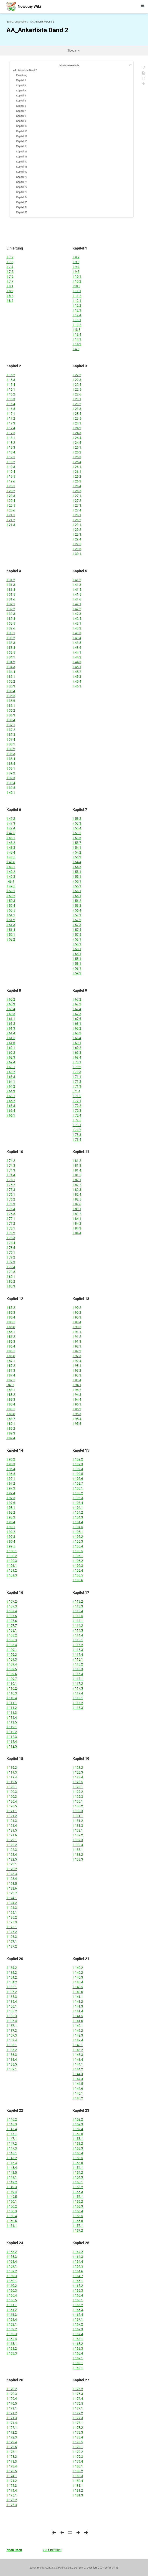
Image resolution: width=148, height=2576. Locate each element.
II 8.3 (9, 296)
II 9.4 (75, 267)
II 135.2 (11, 1992)
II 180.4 (77, 2481)
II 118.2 (77, 1703)
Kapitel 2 (21, 85)
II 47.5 (10, 833)
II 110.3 (11, 1693)
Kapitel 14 (21, 146)
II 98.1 (10, 1508)
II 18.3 (10, 447)
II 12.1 (76, 301)
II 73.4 (76, 1140)
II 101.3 (11, 1575)
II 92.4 (76, 1361)
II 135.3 (11, 1997)
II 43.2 (76, 628)
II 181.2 (77, 2490)
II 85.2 (10, 1308)
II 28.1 (76, 515)
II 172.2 (11, 2432)
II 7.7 (9, 281)
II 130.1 (77, 1801)
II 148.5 (11, 2172)
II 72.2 (76, 1106)
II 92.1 (76, 1346)
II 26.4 (76, 486)
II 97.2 (10, 1483)
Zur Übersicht (52, 2550)
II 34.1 (10, 657)
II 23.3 (76, 409)
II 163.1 (11, 2344)
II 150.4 (11, 2216)
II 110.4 (11, 1698)
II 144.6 (77, 2089)
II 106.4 (77, 1570)
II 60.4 (10, 1009)
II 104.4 (77, 1522)
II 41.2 (76, 580)
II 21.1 (10, 515)
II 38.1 (10, 744)
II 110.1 (11, 1684)
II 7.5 (9, 272)
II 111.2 (11, 1708)
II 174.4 (11, 2490)
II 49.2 (10, 872)
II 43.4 (76, 638)
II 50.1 (10, 891)
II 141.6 (77, 2021)
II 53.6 (76, 838)
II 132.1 (77, 1830)
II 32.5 (10, 623)
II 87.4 (10, 1375)
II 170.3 (11, 2394)
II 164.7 (77, 2276)
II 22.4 (76, 385)
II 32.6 (10, 628)
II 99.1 (10, 1527)
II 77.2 (10, 1223)
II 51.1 (10, 915)
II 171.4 (11, 2423)
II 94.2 (76, 1390)
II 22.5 (76, 389)
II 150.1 (11, 2201)
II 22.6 (76, 394)
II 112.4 (11, 1742)
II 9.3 (75, 262)
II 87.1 (10, 1361)
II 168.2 (77, 2344)
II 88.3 (10, 1399)
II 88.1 (10, 1390)
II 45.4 (76, 681)
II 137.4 (11, 2040)
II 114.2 (77, 1626)
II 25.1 (76, 447)
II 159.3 (11, 2276)
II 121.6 (11, 1835)
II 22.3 (76, 380)
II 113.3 (77, 1606)
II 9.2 (75, 257)
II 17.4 (10, 428)
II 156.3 (77, 2206)
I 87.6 (10, 1385)
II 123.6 (11, 1888)
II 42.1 (76, 604)
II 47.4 (10, 828)
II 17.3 (10, 423)
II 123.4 (11, 1879)
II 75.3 (10, 1190)
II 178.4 (77, 2437)
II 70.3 (76, 1072)
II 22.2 (76, 375)
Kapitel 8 (21, 115)
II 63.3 (10, 1077)
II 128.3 (77, 1772)
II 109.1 (11, 1650)
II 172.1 (11, 2428)
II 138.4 (11, 2060)
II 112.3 (11, 1737)
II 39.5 (10, 788)
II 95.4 (76, 1419)
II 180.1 (77, 2466)
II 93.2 (76, 1370)
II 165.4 (77, 2295)
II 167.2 (77, 2324)
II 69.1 (76, 1043)
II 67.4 (76, 1009)
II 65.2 (10, 1101)
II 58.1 (76, 939)
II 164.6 (77, 2271)
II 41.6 (76, 599)
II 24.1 (76, 423)
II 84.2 (76, 1223)
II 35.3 (10, 686)
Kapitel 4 (21, 95)
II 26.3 (76, 481)
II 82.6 (76, 1204)
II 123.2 (11, 1869)
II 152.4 (77, 2129)
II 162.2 (11, 2329)
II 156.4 (77, 2211)
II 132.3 (77, 1840)
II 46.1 (76, 686)
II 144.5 (77, 2084)
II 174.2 (11, 2481)
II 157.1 (77, 2226)
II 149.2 (11, 2182)
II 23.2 (76, 404)
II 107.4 (11, 1611)
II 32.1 (10, 604)
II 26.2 (76, 476)
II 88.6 (10, 1414)
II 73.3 (76, 1135)
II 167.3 (77, 2329)
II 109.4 (11, 1664)
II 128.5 (77, 1782)
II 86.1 (10, 1332)
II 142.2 (77, 2031)
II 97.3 (10, 1488)
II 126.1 (11, 1927)
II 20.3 (10, 496)
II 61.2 (10, 1024)
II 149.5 (11, 2197)
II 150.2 (11, 2206)
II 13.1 (76, 320)
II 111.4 (11, 1717)
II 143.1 (77, 2045)
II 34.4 (10, 672)
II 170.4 (11, 2399)
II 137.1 (11, 2026)
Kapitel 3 (21, 90)
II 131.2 (77, 1821)
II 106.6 (77, 1580)
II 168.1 (77, 2339)
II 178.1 (77, 2423)
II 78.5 (10, 1248)
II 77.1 (10, 1219)
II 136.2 (11, 2011)
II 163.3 (11, 2353)
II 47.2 (10, 819)
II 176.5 (77, 2403)
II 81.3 (76, 1165)
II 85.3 (10, 1312)
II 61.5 (10, 1038)
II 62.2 (10, 1053)
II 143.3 (77, 2055)
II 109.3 (11, 1659)
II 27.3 (76, 505)
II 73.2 (76, 1130)
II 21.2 (10, 520)
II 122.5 (11, 1859)
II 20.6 (10, 510)
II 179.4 (77, 2461)
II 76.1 (10, 1194)
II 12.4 (76, 315)
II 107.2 (11, 1601)
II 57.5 (76, 935)
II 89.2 (10, 1428)
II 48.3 (10, 848)
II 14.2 (76, 344)
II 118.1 (77, 1698)
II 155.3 (77, 2192)
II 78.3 (10, 1238)
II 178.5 (77, 2442)
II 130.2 (77, 1806)
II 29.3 (76, 534)
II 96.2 (10, 1459)
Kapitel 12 (21, 136)
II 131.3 (77, 1826)
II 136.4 (11, 2021)
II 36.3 (10, 715)
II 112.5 (11, 1746)
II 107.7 (11, 1626)
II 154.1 (77, 2168)
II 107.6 (11, 1621)
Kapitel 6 (21, 105)
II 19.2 (10, 462)
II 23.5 (76, 418)
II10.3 (76, 286)
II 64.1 (10, 1082)
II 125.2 (11, 1917)
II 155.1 (77, 2182)
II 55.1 (76, 872)
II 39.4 (10, 783)
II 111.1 (11, 1703)
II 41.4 (76, 590)
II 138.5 (11, 2064)
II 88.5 (10, 1409)
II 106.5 (77, 1575)
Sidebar (74, 50)
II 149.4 (11, 2192)
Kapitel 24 (21, 197)
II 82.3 (76, 1190)
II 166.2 (77, 2305)
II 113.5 (77, 1616)
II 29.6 (76, 549)
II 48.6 (10, 862)
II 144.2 (77, 2069)
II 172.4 (11, 2442)
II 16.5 (10, 409)
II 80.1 (10, 1277)
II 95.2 (76, 1409)
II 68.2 (76, 1028)
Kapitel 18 (21, 166)
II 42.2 (76, 609)
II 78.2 (10, 1233)
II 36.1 (10, 706)
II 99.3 (10, 1537)
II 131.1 (77, 1816)
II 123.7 (11, 1893)
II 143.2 (77, 2050)
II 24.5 (76, 443)
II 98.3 (10, 1517)
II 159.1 (11, 2266)
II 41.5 (76, 594)
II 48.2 (10, 843)
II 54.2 (76, 852)
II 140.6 (77, 1992)
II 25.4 (76, 462)
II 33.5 (10, 652)
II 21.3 (10, 525)
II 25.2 (76, 452)
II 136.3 (11, 2016)
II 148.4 (11, 2168)
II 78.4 (10, 1243)
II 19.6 (10, 481)
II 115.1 (77, 1640)
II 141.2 (77, 2002)
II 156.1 (77, 2197)
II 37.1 (10, 725)
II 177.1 (77, 2408)
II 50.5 (10, 910)
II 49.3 (10, 877)
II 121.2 (11, 1816)
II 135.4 (11, 2002)
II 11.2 (76, 296)
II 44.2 (76, 657)
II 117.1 (77, 1679)
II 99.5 (10, 1546)
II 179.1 (77, 2447)
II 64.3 (10, 1091)
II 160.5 (11, 2300)
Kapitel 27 (21, 212)
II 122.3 (11, 1850)
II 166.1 (77, 2300)
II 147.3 (11, 2148)
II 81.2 (76, 1161)
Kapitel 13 (21, 141)
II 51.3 (10, 925)
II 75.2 (10, 1185)
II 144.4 (77, 2079)
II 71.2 (76, 1082)
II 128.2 (77, 1768)
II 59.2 (76, 973)
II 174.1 (11, 2476)
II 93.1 (76, 1366)
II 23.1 (76, 399)
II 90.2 (76, 1308)
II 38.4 (10, 759)
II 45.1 (76, 667)
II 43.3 (76, 633)
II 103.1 (77, 1488)
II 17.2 (10, 418)
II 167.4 (77, 2334)
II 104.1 (77, 1508)
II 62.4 (10, 1062)
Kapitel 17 (21, 161)
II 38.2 (10, 749)
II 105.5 (77, 1551)
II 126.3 (11, 1937)
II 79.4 (10, 1267)
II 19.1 (10, 457)
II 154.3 (77, 2177)
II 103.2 (77, 1493)
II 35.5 (10, 696)
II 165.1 (77, 2281)
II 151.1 (11, 2226)
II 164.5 (77, 2266)
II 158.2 (11, 2252)
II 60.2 (10, 999)
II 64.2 (10, 1086)
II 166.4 (77, 2315)
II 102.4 (77, 1469)
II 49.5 (10, 886)
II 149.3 (11, 2187)
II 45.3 (76, 677)
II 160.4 (11, 2295)
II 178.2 (77, 2428)
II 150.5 (11, 2221)
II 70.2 (76, 1067)
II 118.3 (77, 1708)
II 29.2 (76, 530)
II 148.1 (11, 2153)
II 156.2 (77, 2201)
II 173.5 (11, 2471)
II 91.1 (76, 1332)
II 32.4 (10, 619)
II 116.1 (77, 1659)
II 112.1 (11, 1727)
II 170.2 (11, 2389)
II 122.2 (11, 1845)
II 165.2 (77, 2286)
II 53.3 (76, 823)
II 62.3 (10, 1057)
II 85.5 (10, 1322)
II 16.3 (10, 399)
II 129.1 (77, 1787)
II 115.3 (77, 1650)
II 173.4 (11, 2466)
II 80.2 (10, 1281)
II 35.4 (10, 691)
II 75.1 (10, 1180)
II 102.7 (77, 1483)
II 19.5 (10, 476)
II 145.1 (77, 2093)
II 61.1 (10, 1019)
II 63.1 (10, 1067)
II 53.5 (76, 833)
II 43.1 (76, 623)
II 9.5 (75, 272)
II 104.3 (77, 1517)
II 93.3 (76, 1375)
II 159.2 (11, 2271)
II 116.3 (77, 1669)
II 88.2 (10, 1395)
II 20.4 (10, 501)
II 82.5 (76, 1199)
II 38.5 (10, 764)
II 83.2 (76, 1214)
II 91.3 (76, 1341)
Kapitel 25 (21, 202)
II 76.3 (10, 1204)
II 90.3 (76, 1317)
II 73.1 (76, 1125)
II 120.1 (11, 1787)
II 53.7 (76, 843)
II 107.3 (11, 1606)
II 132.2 (77, 1835)
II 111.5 (11, 1722)
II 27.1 (76, 496)
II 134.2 (11, 1968)
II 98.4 (10, 1522)
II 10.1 (76, 276)
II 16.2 (10, 394)
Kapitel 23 (21, 192)
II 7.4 (9, 267)
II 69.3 (76, 1053)
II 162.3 (11, 2334)
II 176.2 (77, 2389)
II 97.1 (10, 1479)
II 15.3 (10, 380)
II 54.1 (76, 848)
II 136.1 (11, 2006)
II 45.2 (76, 672)
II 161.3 (11, 2315)
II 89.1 (10, 1424)
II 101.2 (11, 1570)
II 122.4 (11, 1855)
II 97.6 (10, 1503)
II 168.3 (77, 2348)
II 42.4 (76, 619)
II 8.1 (9, 286)
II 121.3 (11, 1821)
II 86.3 (10, 1341)
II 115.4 (77, 1655)
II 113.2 (77, 1601)
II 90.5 (76, 1327)
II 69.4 (76, 1057)
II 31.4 (10, 590)
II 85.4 (10, 1317)
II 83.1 (76, 1209)
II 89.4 (10, 1438)
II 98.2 (10, 1512)
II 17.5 (10, 433)
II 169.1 (77, 2358)
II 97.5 (10, 1498)
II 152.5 (77, 2134)
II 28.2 (76, 520)
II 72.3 (76, 1111)
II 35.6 (10, 701)
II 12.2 (76, 305)
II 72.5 (76, 1120)
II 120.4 (11, 1801)
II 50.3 (10, 901)
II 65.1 (10, 1096)
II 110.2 (11, 1688)
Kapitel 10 (21, 125)
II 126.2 (11, 1932)
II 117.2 (77, 1684)
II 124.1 (11, 1898)
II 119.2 (11, 1768)
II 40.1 (10, 793)
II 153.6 (77, 2163)
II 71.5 (76, 1096)
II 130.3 (77, 1811)
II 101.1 (11, 1566)
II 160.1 (11, 2281)
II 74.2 (10, 1161)
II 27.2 (76, 501)
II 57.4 (76, 930)
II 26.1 (76, 467)
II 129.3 (77, 1797)
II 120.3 (11, 1792)
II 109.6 (11, 1674)
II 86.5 (10, 1351)
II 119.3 (11, 1772)
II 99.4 (10, 1541)
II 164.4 (77, 2261)
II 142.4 (77, 2040)
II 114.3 (77, 1630)
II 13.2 (76, 325)
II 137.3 (11, 2035)
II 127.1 (11, 1942)
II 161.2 (11, 2310)
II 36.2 (10, 710)
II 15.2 (10, 375)
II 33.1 (10, 633)
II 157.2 (77, 2230)
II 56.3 (76, 906)
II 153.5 (77, 2158)
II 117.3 (77, 1688)
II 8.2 (9, 291)
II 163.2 (11, 2348)
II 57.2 (76, 920)
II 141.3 (77, 2006)
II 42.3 (76, 614)
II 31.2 (10, 580)
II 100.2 (11, 1556)
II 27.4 (76, 510)
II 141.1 (77, 1997)
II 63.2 (10, 1072)
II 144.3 (77, 2074)
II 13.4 (76, 334)
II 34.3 (10, 667)
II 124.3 (11, 1908)
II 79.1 (10, 1252)
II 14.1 (76, 339)
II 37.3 (10, 735)
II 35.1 (10, 677)
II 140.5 (77, 1987)
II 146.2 (11, 2119)
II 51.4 (10, 930)
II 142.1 (77, 2026)
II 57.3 (76, 925)
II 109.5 (11, 1669)
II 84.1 (76, 1219)
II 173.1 (11, 2452)
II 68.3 (76, 1033)
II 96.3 (10, 1464)
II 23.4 (76, 414)
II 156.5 (77, 2216)
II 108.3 (11, 1640)
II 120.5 (11, 1806)
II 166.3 (77, 2310)
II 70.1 (76, 1062)
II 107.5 (11, 1616)
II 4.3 (75, 349)
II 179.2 (77, 2452)
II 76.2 (10, 1199)
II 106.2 (77, 1561)
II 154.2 (77, 2172)
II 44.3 (76, 662)
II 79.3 (10, 1262)
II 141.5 (77, 2016)
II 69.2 (76, 1048)
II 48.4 (10, 852)
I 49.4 (10, 881)
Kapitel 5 (21, 100)
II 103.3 (77, 1498)
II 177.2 (77, 2413)
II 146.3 (11, 2124)
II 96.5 (10, 1474)
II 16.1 (10, 389)
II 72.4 (76, 1115)
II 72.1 (76, 1101)
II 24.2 (76, 428)
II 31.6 (10, 599)
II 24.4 (76, 438)
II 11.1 (76, 291)
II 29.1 (76, 525)
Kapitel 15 (21, 151)
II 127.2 (11, 1946)
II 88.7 (10, 1419)
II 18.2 (10, 443)
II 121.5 (11, 1830)
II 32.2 (10, 609)
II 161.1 (11, 2305)
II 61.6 (10, 1043)
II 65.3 (10, 1106)
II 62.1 (10, 1048)
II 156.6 (77, 2221)
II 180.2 (77, 2471)
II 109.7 (11, 1679)
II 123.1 (11, 1864)
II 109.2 (11, 1655)
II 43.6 (76, 648)
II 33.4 (10, 648)
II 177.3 (77, 2418)
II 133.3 (77, 1859)
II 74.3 (10, 1165)
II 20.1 (10, 486)
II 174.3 (11, 2486)
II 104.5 (77, 1527)
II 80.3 (10, 1286)
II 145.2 (77, 2098)
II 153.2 (77, 2143)
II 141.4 (77, 2011)
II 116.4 (77, 1674)
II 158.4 (11, 2261)
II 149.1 (11, 2177)
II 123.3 (11, 1874)
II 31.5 (10, 594)
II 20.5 (10, 505)
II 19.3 (10, 467)
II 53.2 (76, 819)
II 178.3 (77, 2432)
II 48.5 (10, 857)
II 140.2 (77, 1968)
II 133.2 (77, 1855)
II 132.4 (77, 1845)
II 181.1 (77, 2486)
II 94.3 (76, 1395)
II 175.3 (11, 2505)
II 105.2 (77, 1537)
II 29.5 (76, 544)
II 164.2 (77, 2252)
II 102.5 (77, 1474)
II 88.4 (10, 1404)
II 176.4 (77, 2399)
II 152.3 (77, 2124)
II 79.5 (10, 1272)
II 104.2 (77, 1512)
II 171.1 (11, 2408)
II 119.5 (11, 1782)
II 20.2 (10, 491)
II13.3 (76, 330)
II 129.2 (77, 1792)
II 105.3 (77, 1541)
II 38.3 (10, 754)
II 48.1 (10, 838)
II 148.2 (11, 2158)
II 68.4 (76, 1038)
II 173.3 (11, 2461)
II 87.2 (10, 1366)
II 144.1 (77, 2064)
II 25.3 (76, 457)
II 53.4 (76, 828)
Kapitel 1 (21, 80)
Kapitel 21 (21, 181)
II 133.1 (77, 1850)
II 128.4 (77, 1777)
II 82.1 (76, 1180)
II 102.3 (77, 1464)
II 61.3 (10, 1028)
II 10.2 (76, 281)
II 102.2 (77, 1459)
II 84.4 (76, 1233)
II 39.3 (10, 778)
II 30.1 (76, 554)
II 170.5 (11, 2403)
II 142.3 (77, 2035)
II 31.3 (10, 585)
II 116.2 (77, 1664)
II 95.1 (76, 1404)
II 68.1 (76, 1024)
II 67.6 (76, 1019)
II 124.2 (11, 1903)
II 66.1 (10, 1115)
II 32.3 (10, 614)
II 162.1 (11, 2324)
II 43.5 (76, 643)
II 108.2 (11, 1635)
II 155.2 (77, 2187)
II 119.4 (11, 1777)
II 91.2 (76, 1337)
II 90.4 (76, 1322)
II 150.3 (11, 2211)
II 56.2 (76, 901)
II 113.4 (77, 1611)
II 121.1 (11, 1811)
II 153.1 (77, 2139)
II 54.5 (76, 867)
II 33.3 (10, 643)
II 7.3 (9, 262)
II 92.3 (76, 1356)
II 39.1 (10, 768)
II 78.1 (10, 1228)
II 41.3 (76, 585)
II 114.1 (77, 1621)
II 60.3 (10, 1004)
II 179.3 (77, 2457)
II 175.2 (11, 2500)
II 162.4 (11, 2339)
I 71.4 (76, 1091)
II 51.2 (10, 920)
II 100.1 (11, 1551)
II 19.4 (10, 472)
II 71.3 (76, 1086)
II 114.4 (77, 1635)
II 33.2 (10, 638)
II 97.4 (10, 1493)
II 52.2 (10, 939)
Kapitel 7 (21, 110)
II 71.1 (76, 1077)
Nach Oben (14, 2550)
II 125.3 (11, 1922)
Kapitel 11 (21, 131)
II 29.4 (76, 539)
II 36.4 (10, 720)
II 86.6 (10, 1356)
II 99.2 (10, 1532)
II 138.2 (11, 2050)
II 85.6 (10, 1327)
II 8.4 (9, 301)
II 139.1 (11, 2069)
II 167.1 (77, 2319)
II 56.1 (76, 896)
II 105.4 (77, 1546)
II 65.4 (10, 1111)
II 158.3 (11, 2257)
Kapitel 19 (21, 171)
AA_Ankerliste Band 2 (42, 21)
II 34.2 (10, 662)
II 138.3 (11, 2055)
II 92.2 (76, 1351)
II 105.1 (77, 1532)
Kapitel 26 (21, 207)
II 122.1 (11, 1840)
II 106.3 (77, 1566)
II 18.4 (10, 452)
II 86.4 (10, 1346)
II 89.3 (10, 1433)
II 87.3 (10, 1370)
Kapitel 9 (21, 120)
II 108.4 (11, 1645)
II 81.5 (76, 1175)
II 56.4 (76, 910)
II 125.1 (11, 1913)
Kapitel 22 (21, 186)
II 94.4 (76, 1399)
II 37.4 (10, 739)
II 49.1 (10, 867)
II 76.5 (10, 1214)
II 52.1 (10, 935)
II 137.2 (11, 2031)
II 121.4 (11, 1826)
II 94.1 (76, 1385)
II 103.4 (77, 1503)
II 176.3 (77, 2394)
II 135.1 (11, 1987)
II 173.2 (11, 2457)
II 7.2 (9, 257)
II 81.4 (76, 1170)
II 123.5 (11, 1884)
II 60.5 (10, 1014)
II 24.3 (76, 433)
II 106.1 (77, 1556)
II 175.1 (11, 2495)
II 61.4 (10, 1033)
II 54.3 (76, 857)
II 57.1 (76, 915)
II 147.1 (11, 2134)
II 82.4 (76, 1194)
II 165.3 (77, 2290)
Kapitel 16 (21, 156)
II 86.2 (10, 1337)
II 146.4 (11, 2129)
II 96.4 (10, 1469)
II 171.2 (11, 2413)
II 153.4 (77, 2153)
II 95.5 (76, 1424)
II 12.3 (76, 310)
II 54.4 (76, 862)
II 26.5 (76, 491)
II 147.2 (11, 2143)
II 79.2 (10, 1257)
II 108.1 (11, 1630)
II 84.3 (76, 1228)
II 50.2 (10, 896)
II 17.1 (10, 414)
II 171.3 (11, 2418)
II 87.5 (10, 1380)
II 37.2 (10, 730)
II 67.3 (76, 1004)
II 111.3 (11, 1713)
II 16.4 (10, 404)
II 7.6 (9, 276)
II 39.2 (10, 773)
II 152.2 (77, 2119)
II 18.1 (10, 438)
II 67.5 (76, 1014)
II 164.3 (77, 2257)
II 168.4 (77, 2353)
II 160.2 (11, 2286)
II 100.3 (11, 1561)
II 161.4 (11, 2319)
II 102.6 (77, 1479)
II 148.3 (11, 2163)
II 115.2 (77, 1645)
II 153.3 (77, 2148)
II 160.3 (11, 2290)
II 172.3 (11, 2437)
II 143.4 (77, 2060)
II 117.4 (77, 1693)
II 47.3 (10, 823)
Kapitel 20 (21, 176)
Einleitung (21, 75)
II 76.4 (10, 1209)
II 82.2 (76, 1185)
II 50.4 (10, 906)
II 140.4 (77, 1982)
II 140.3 (77, 1977)
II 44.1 (76, 652)
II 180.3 (77, 2476)
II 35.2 (10, 681)
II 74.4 (10, 1175)
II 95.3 (76, 1414)
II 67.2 (76, 999)
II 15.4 (10, 385)
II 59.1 (76, 968)
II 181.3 (77, 2495)
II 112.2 (11, 1732)
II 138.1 (11, 2045)
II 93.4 (76, 1380)
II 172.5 (11, 2447)
